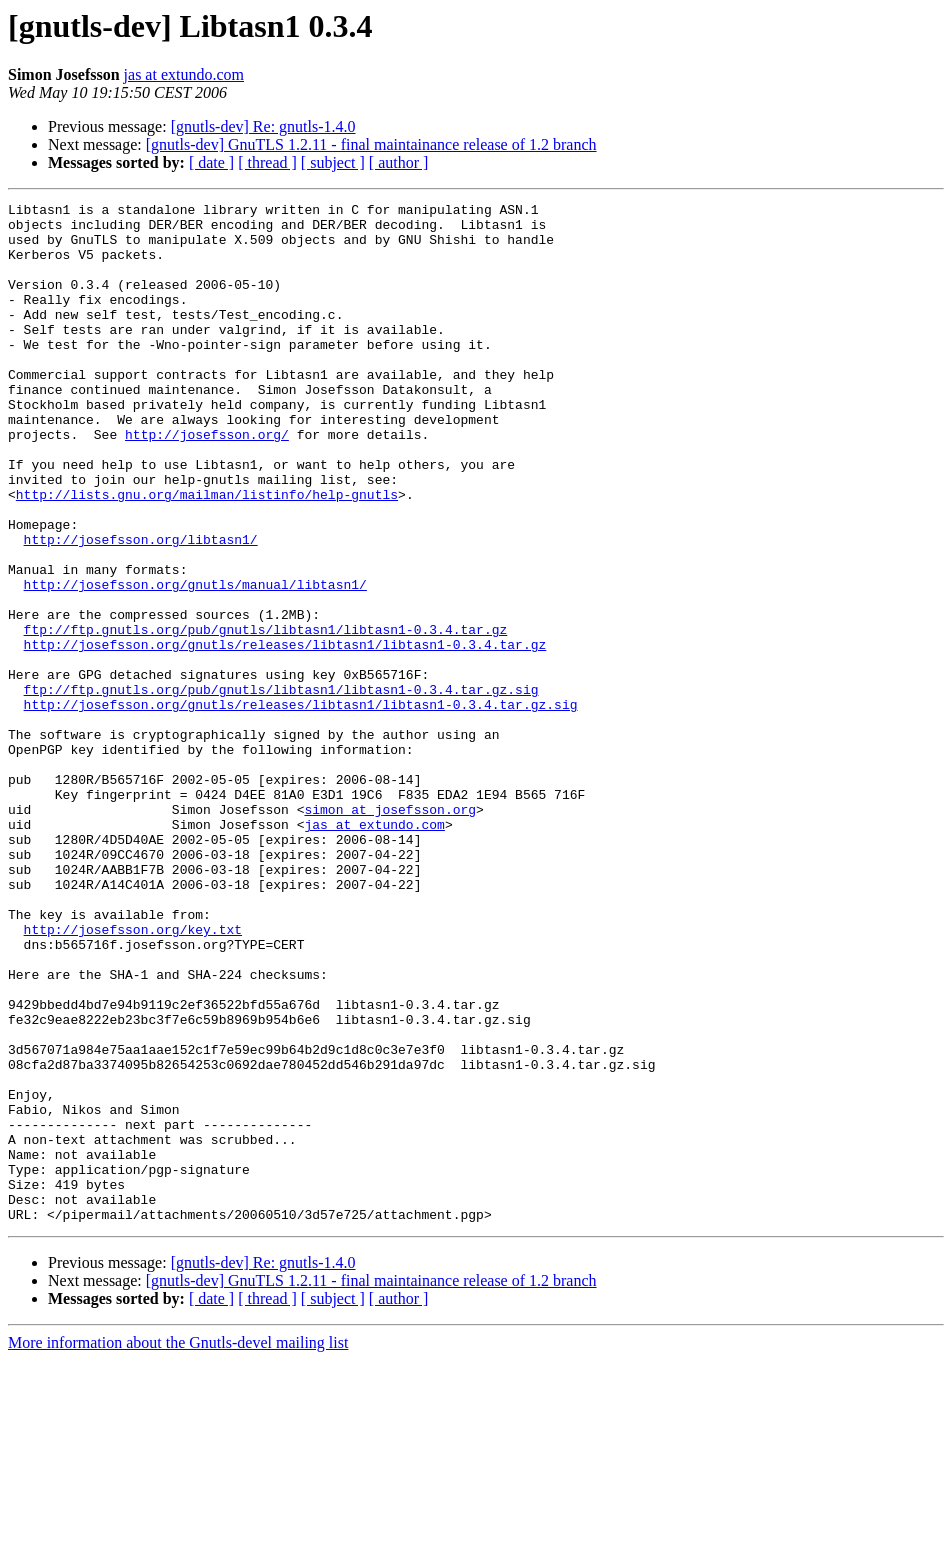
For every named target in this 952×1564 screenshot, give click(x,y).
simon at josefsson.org (390, 932)
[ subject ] (333, 162)
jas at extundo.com (184, 74)
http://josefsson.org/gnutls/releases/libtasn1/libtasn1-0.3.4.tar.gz (285, 734)
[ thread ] (267, 162)
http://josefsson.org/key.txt (133, 1076)
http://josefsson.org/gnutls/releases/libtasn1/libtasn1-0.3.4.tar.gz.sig (301, 806)
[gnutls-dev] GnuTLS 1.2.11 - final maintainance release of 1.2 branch (371, 144)
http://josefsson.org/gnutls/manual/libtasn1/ (195, 662)
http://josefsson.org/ (207, 482)
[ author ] (399, 162)
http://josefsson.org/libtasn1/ (141, 608)
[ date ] (211, 162)
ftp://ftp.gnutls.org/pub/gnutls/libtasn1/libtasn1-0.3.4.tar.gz (266, 716)
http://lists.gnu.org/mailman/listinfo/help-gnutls (207, 554)
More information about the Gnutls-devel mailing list (178, 1546)
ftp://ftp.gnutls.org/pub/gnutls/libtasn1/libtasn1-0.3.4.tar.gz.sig (281, 788)
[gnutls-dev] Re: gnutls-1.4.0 (263, 126)
